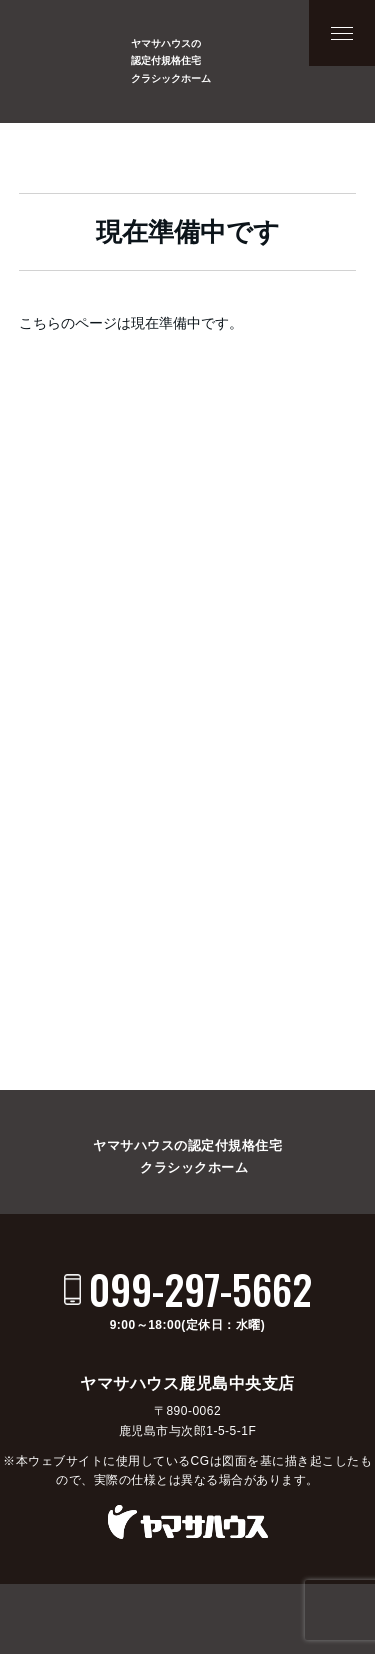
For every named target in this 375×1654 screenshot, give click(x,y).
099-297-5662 (200, 1289)
